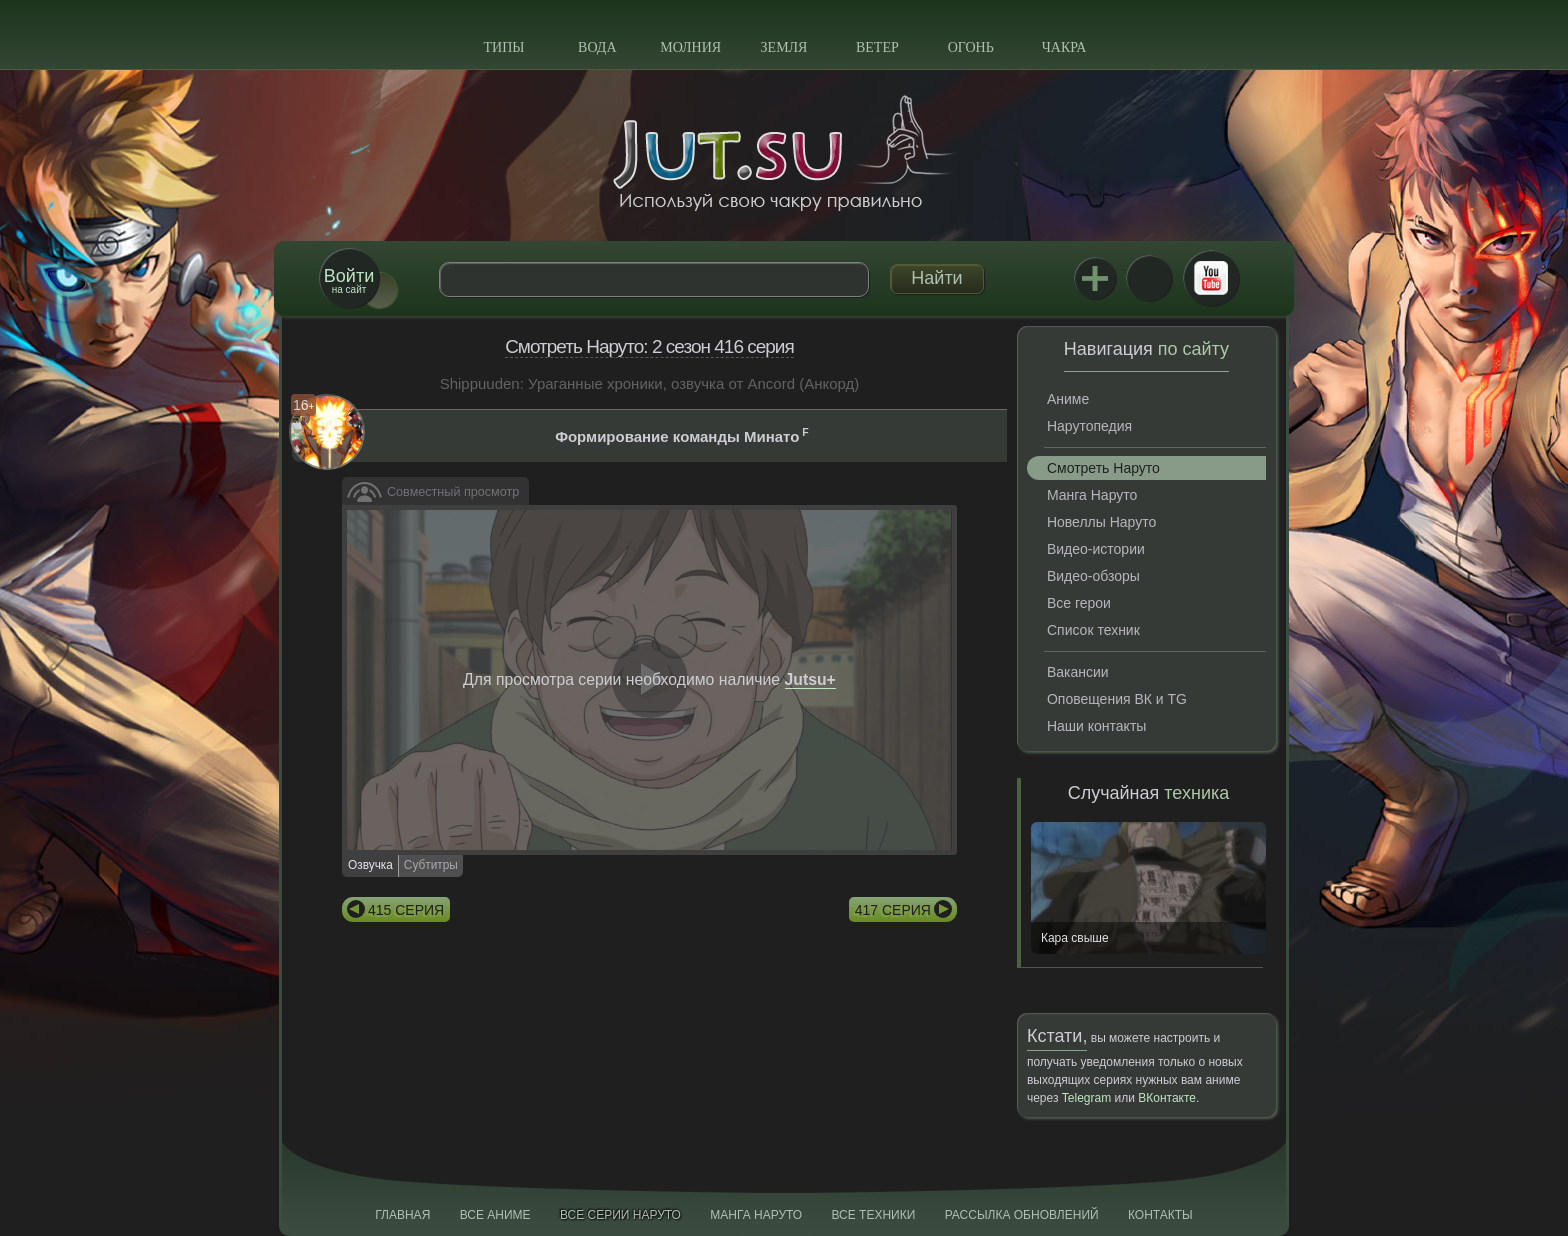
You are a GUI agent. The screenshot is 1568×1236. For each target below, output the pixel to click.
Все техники (873, 1215)
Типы (503, 47)
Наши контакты (1096, 726)
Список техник (1093, 630)
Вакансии (1078, 672)
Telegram (1086, 1098)
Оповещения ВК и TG (1117, 699)
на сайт (349, 280)
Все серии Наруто (620, 1215)
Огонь (971, 47)
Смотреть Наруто (1103, 468)
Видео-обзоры (1093, 576)
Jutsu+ (1095, 278)
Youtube (1211, 278)
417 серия (893, 910)
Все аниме (495, 1215)
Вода (597, 47)
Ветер (877, 47)
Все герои (1079, 603)
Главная (402, 1215)
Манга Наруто (1092, 495)
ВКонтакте (1149, 278)
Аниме (1068, 399)
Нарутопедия (1089, 426)
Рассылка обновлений (1022, 1215)
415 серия (406, 910)
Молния (690, 47)
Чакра (1064, 47)
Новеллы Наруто (1101, 522)
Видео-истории (1096, 549)
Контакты (1160, 1215)
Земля (784, 47)
